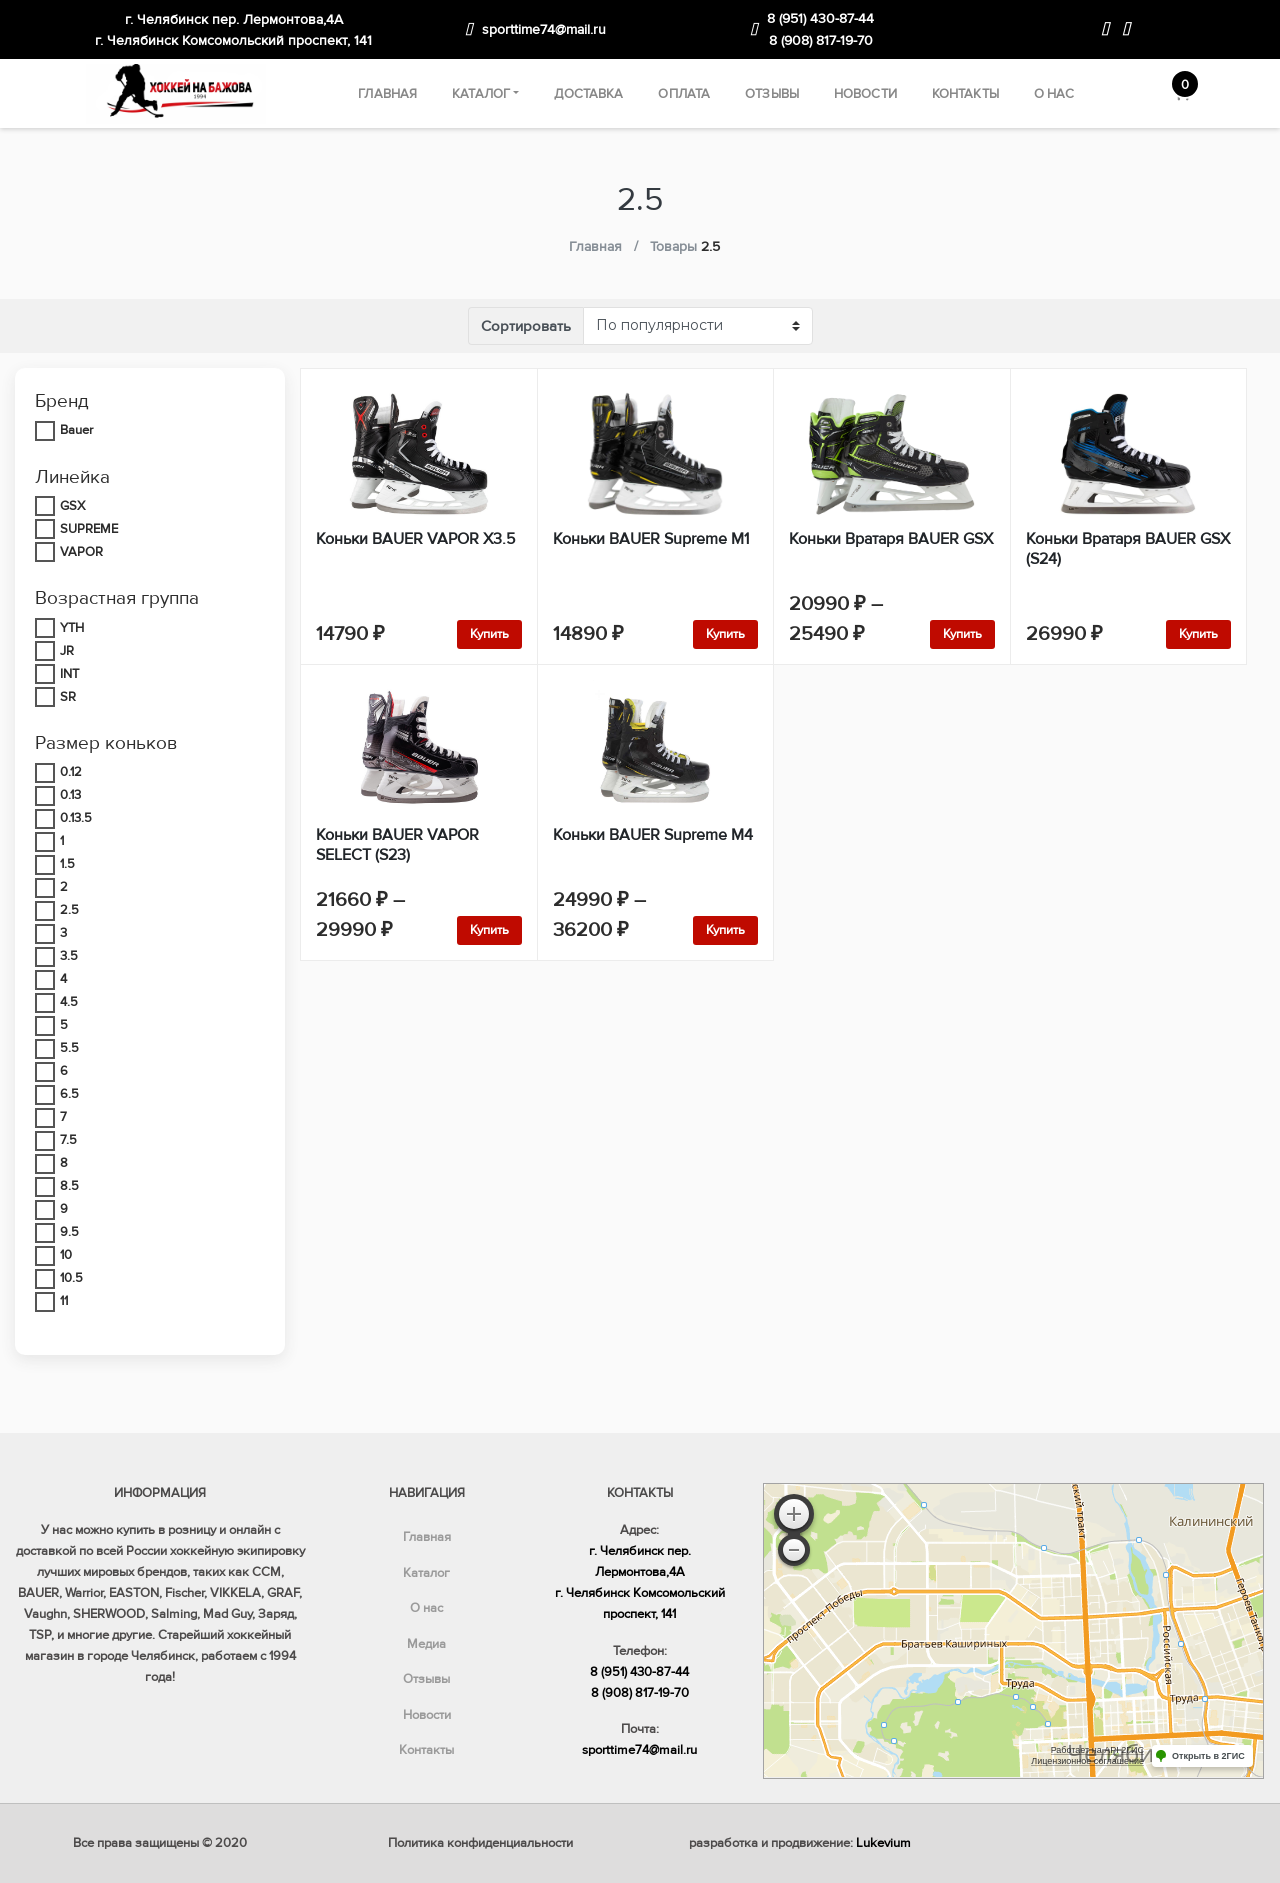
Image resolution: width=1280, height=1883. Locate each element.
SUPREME (89, 529)
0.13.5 (76, 818)
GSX (72, 506)
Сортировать (526, 326)
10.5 (71, 1278)
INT (69, 674)
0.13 (70, 795)
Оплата (684, 94)
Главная (387, 94)
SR (68, 697)
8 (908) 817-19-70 (821, 40)
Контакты (965, 94)
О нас (1054, 94)
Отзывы (772, 94)
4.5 (69, 1002)
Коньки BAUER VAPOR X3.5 (415, 539)
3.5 (69, 956)
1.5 (67, 864)
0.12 (71, 772)
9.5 (69, 1232)
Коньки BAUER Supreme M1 (651, 539)
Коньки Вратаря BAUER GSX (891, 539)
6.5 (69, 1094)
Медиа (426, 1644)
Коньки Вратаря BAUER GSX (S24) (1128, 549)
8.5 (69, 1186)
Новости (865, 94)
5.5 (69, 1048)
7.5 (68, 1140)
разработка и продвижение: (800, 1843)
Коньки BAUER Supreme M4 (653, 835)
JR (67, 651)
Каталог (481, 94)
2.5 (69, 910)
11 (64, 1301)
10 (66, 1255)
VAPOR (81, 552)
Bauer (76, 430)
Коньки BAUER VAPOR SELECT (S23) (397, 845)
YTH (72, 628)
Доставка (588, 94)
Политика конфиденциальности (480, 1843)
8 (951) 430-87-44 (820, 18)
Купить (489, 634)
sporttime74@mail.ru (544, 29)
